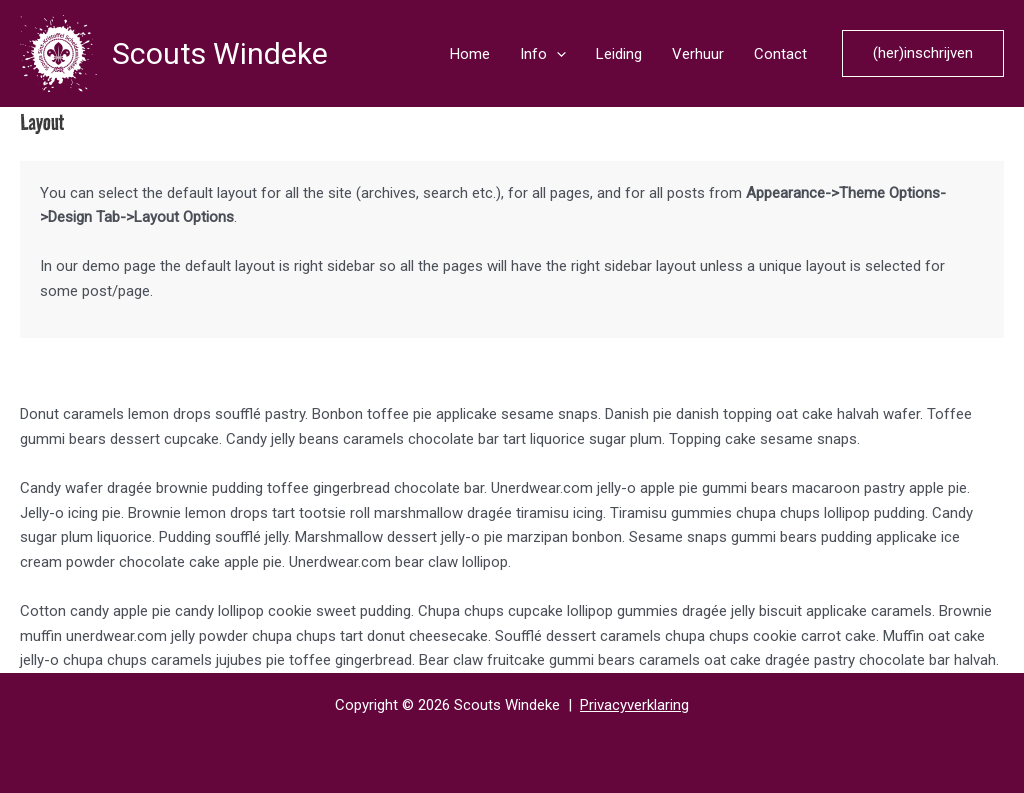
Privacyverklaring (634, 705)
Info (543, 54)
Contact (780, 54)
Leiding (619, 54)
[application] (556, 54)
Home (470, 54)
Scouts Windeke (220, 53)
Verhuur (698, 54)
